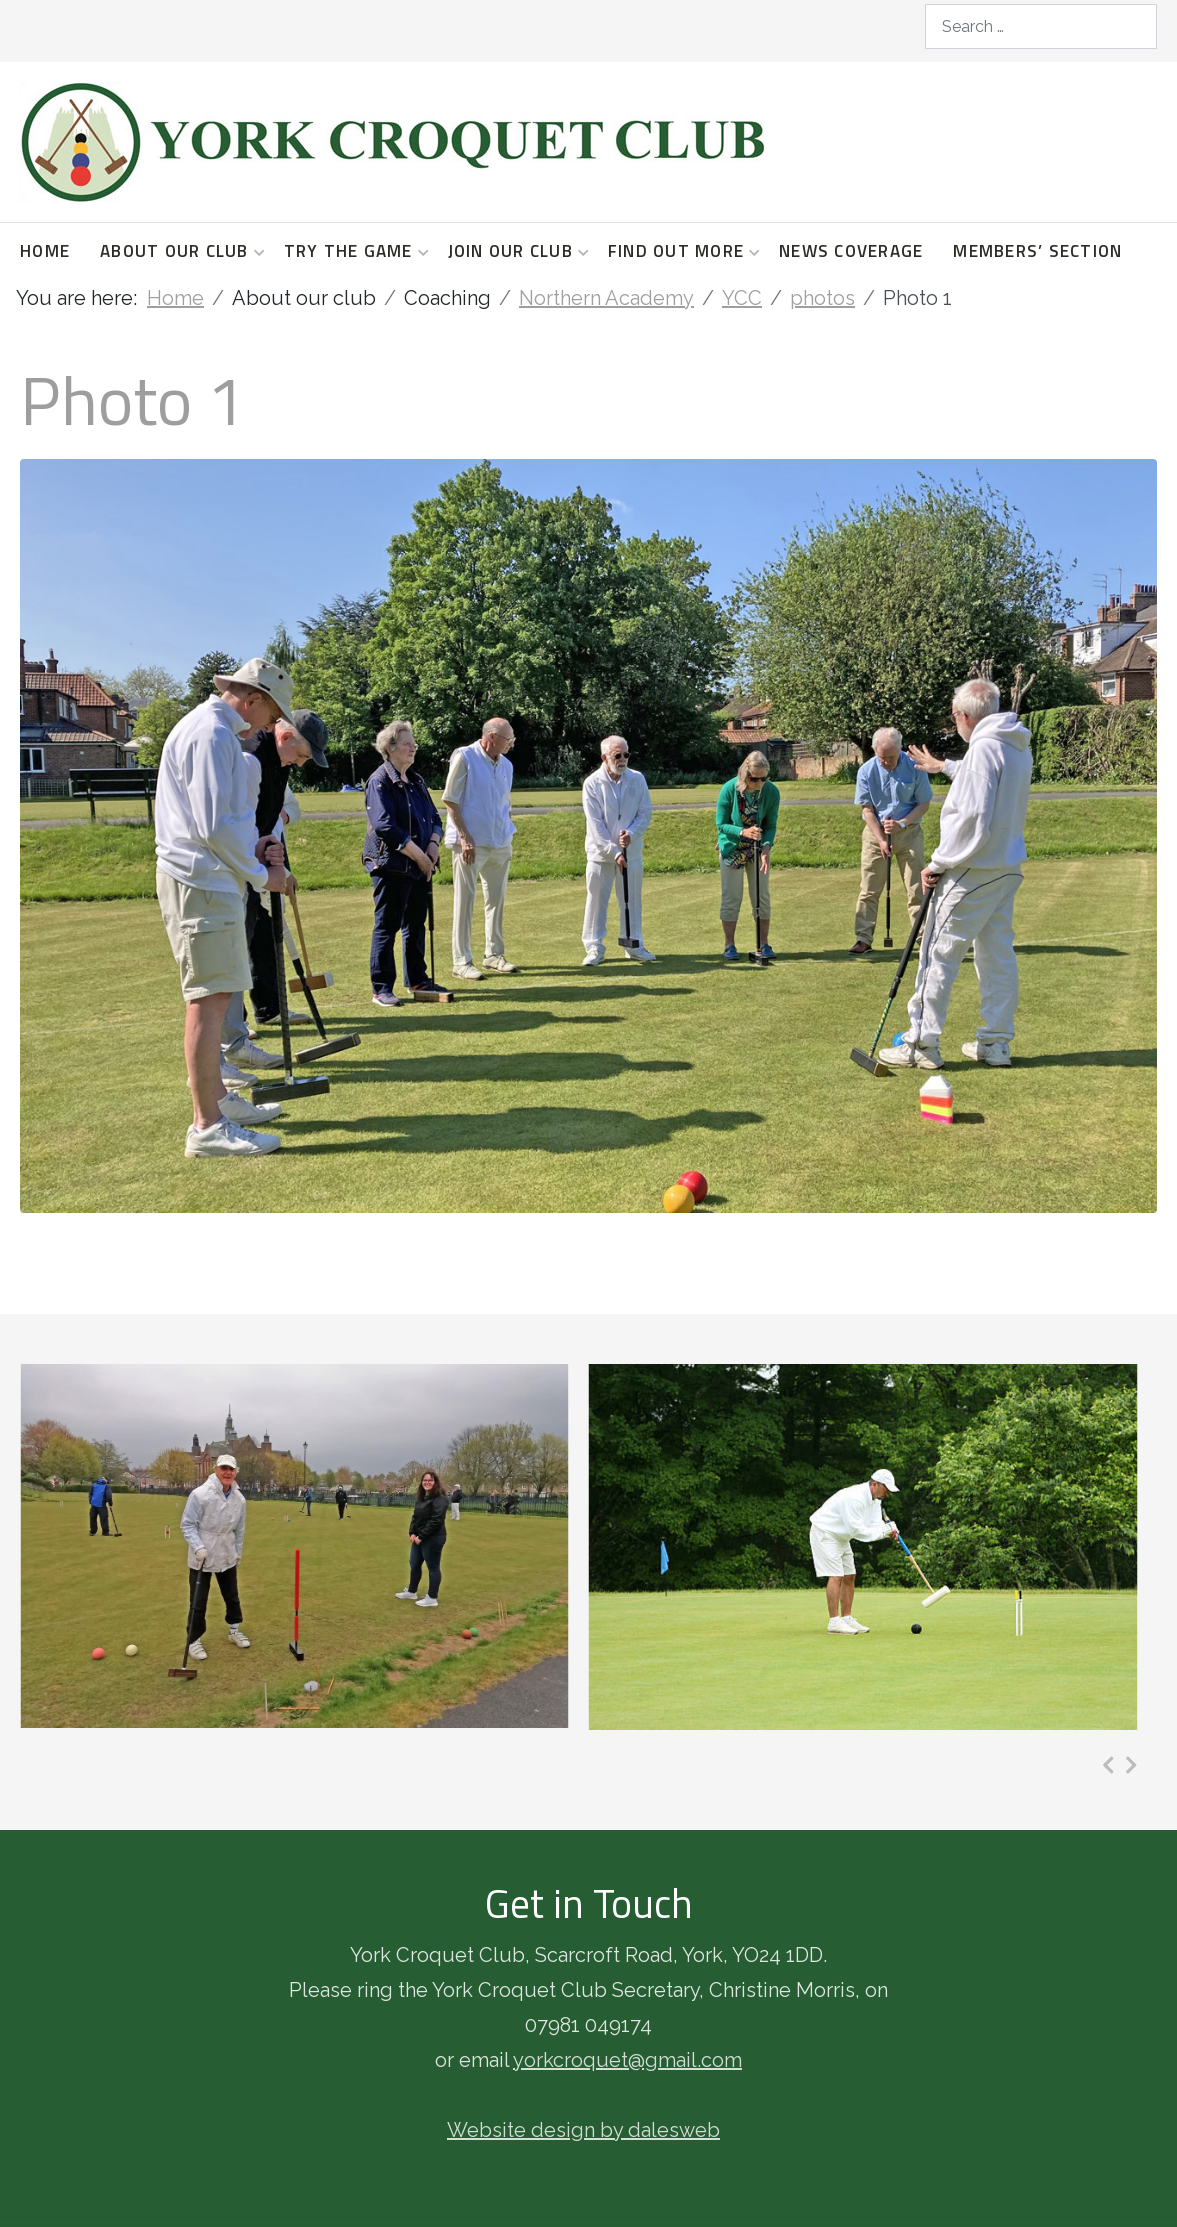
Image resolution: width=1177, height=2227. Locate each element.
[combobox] (1041, 26)
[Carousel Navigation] (1119, 1765)
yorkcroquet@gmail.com (627, 2060)
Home (45, 251)
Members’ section (1037, 251)
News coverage (851, 251)
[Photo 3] (294, 1546)
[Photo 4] (863, 1547)
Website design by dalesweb (583, 2130)
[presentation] (1108, 1765)
